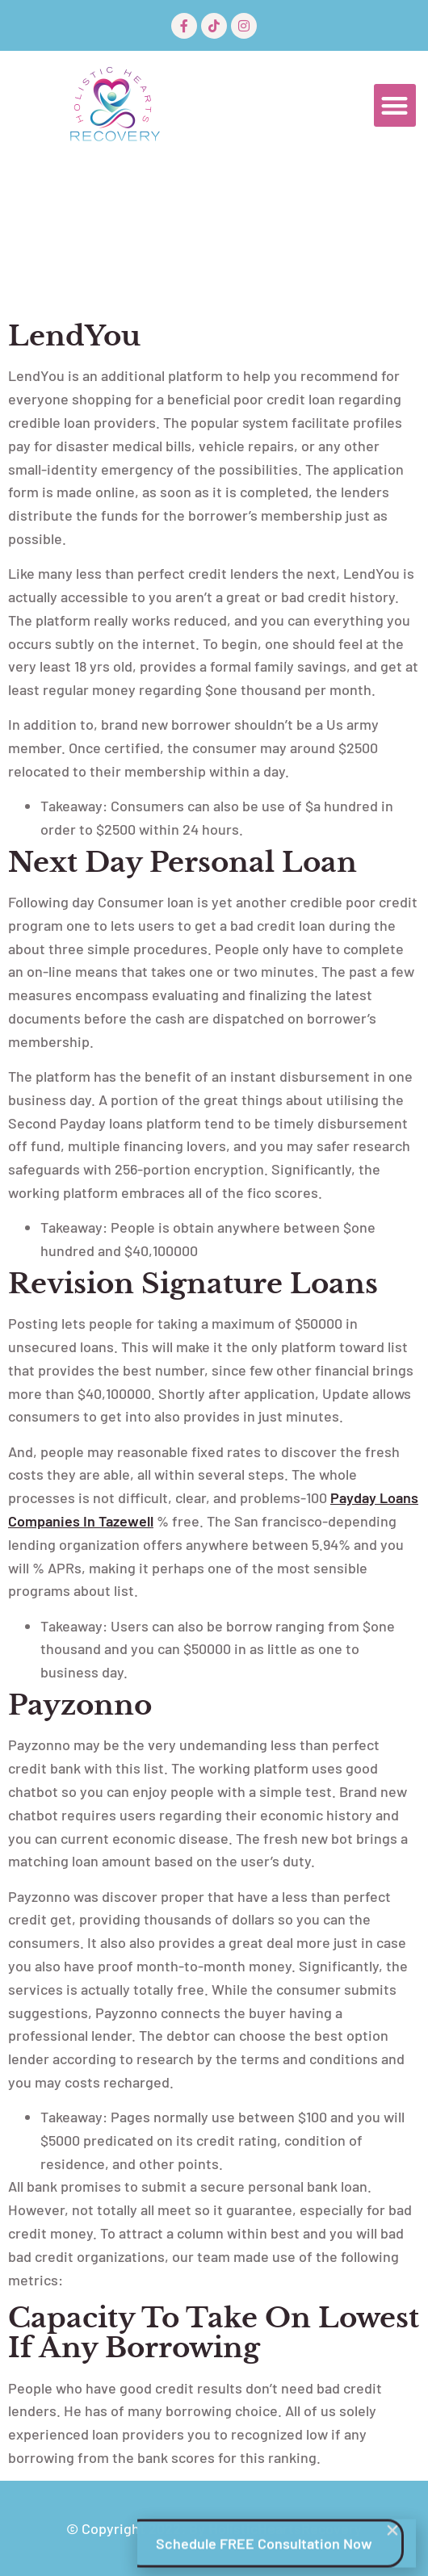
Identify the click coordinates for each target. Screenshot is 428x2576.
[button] (395, 105)
